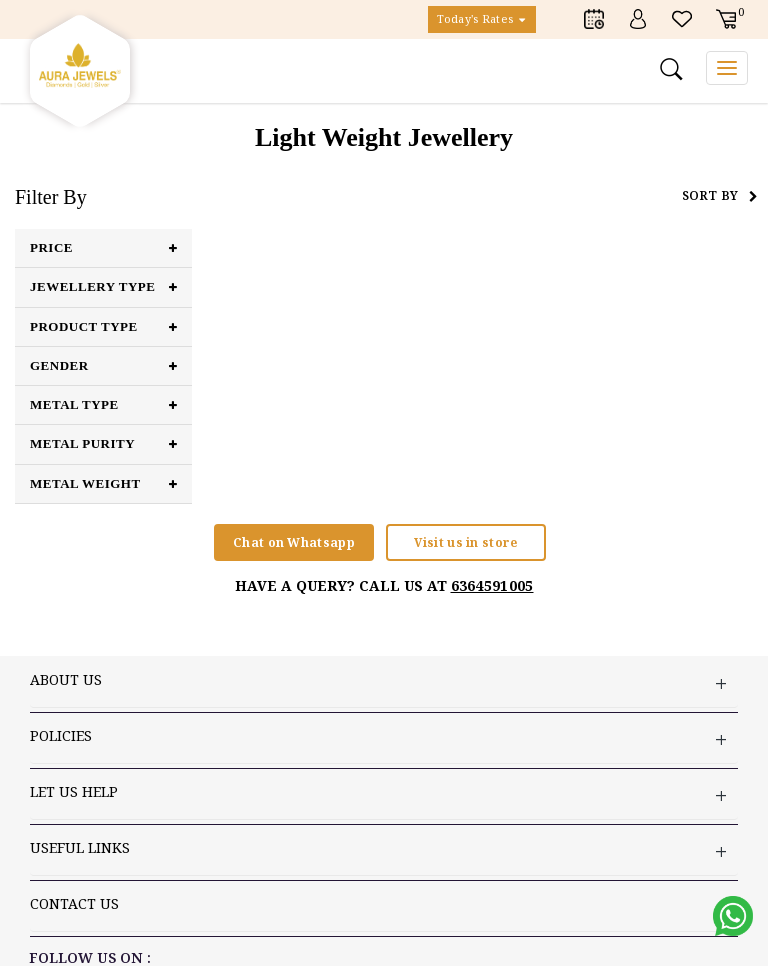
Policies (384, 738)
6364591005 (492, 585)
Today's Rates (482, 19)
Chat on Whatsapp (294, 542)
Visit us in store (465, 542)
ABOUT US (384, 682)
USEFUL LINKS (384, 850)
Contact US (384, 906)
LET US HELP (384, 794)
